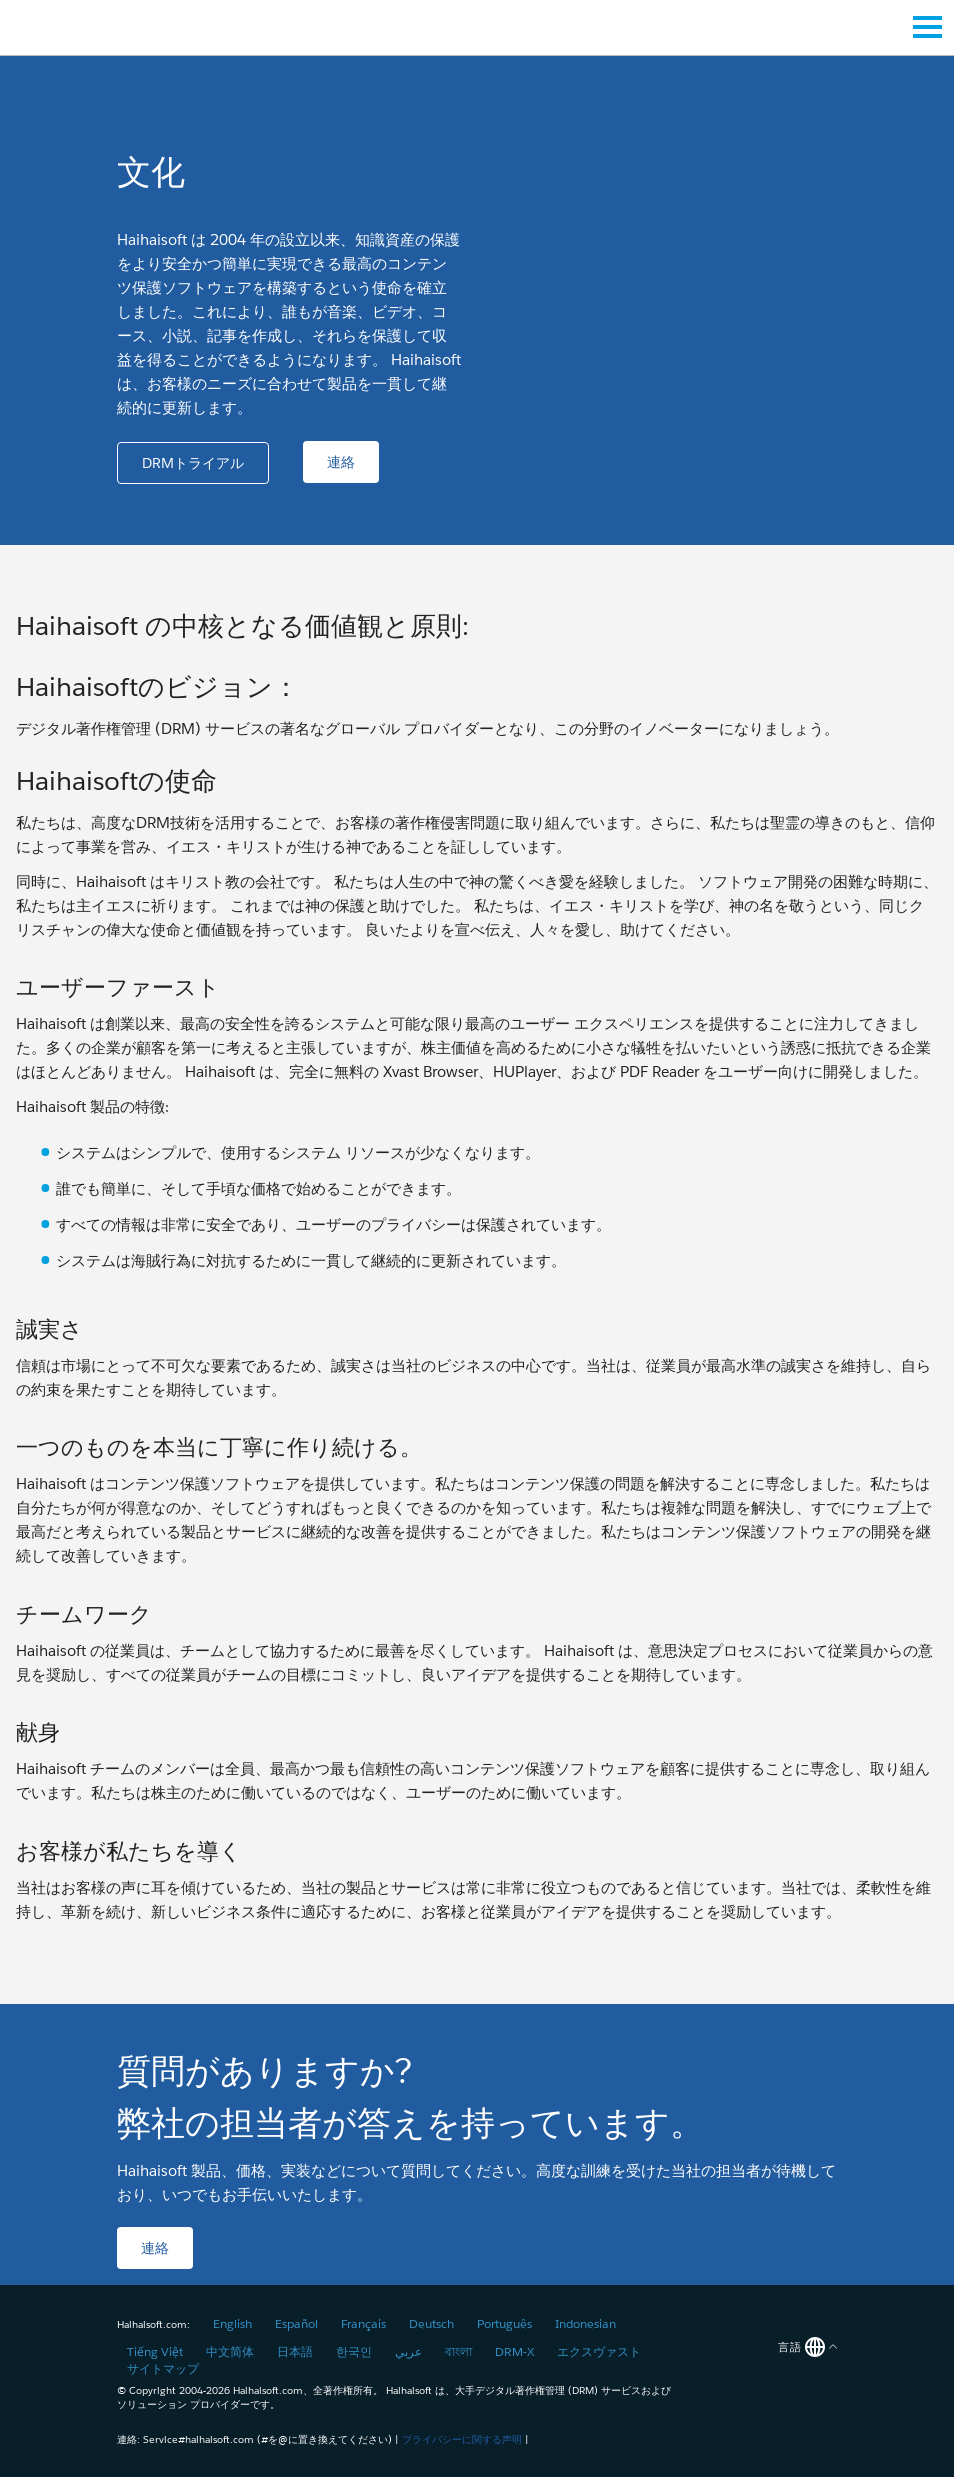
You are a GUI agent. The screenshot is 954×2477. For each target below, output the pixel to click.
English (232, 2323)
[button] (193, 463)
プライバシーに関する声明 (462, 2439)
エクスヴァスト (599, 2351)
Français (363, 2323)
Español (296, 2323)
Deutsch (431, 2323)
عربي (408, 2351)
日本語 (295, 2351)
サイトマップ (163, 2368)
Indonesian (585, 2323)
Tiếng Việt (155, 2351)
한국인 (354, 2351)
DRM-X (514, 2351)
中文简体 (230, 2351)
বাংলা (458, 2351)
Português (504, 2323)
